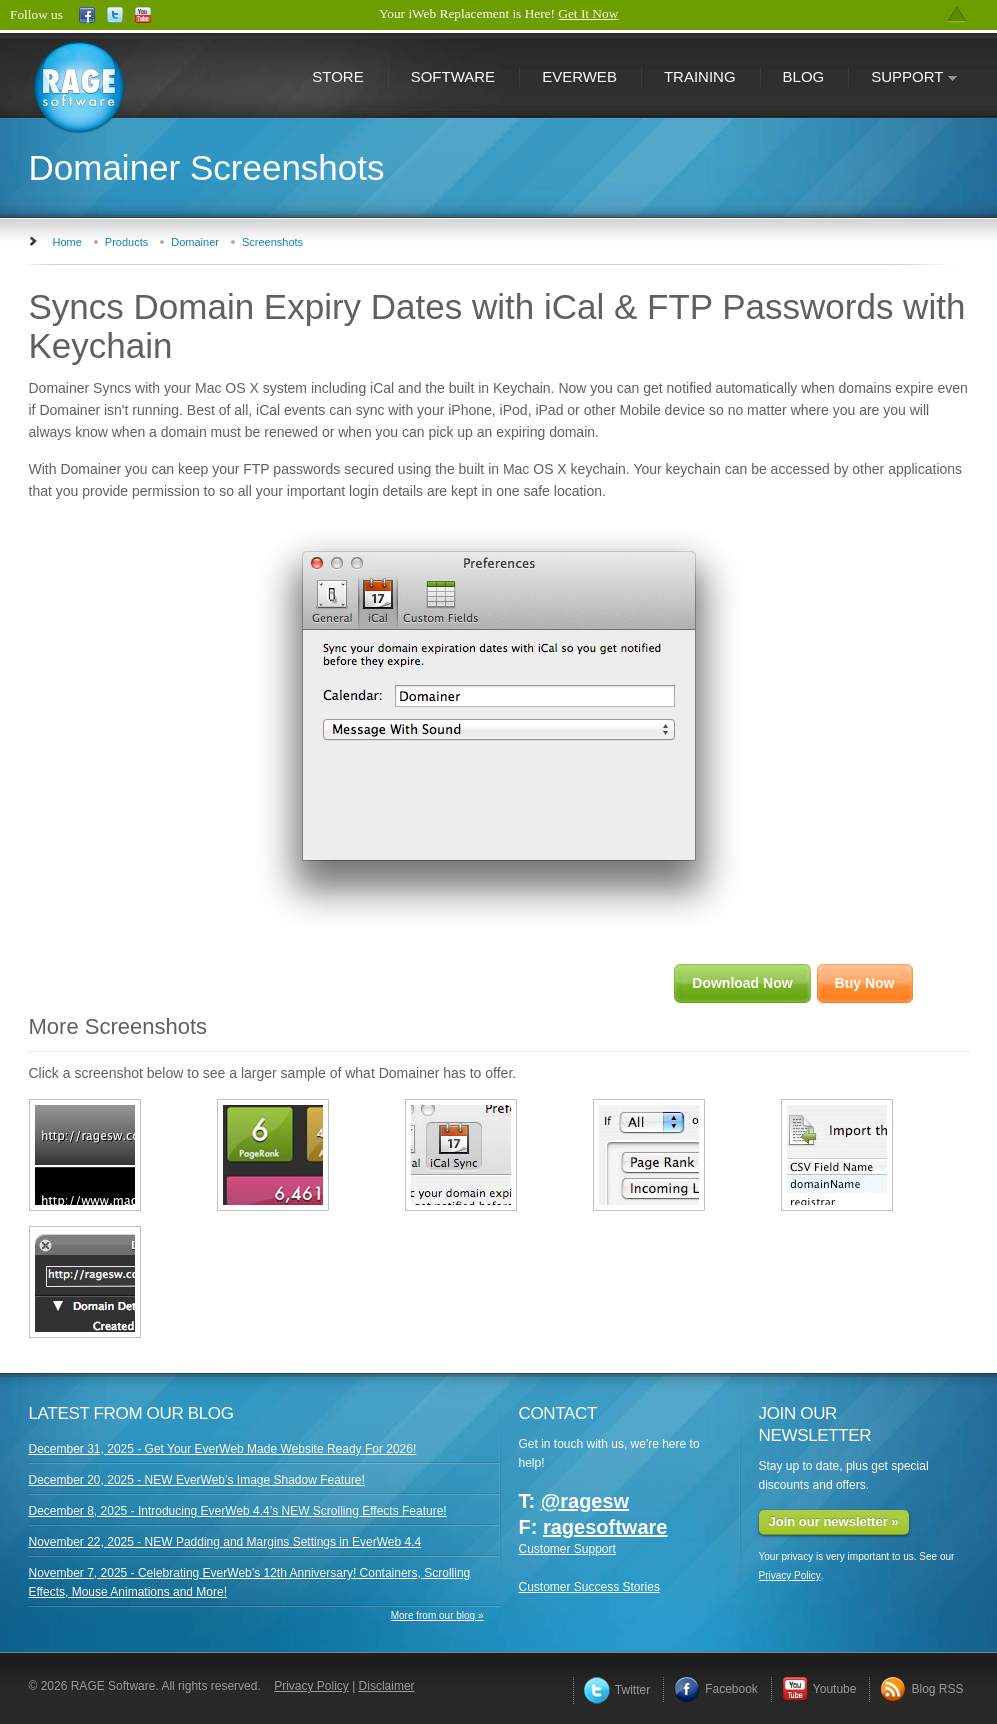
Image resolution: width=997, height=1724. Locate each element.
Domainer (195, 242)
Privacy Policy (790, 1575)
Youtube (819, 1689)
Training (700, 76)
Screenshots (272, 242)
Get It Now (588, 13)
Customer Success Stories (589, 1587)
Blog (804, 76)
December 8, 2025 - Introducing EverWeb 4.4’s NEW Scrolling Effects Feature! (238, 1511)
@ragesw (585, 1501)
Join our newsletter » (834, 1521)
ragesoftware (605, 1527)
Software (453, 76)
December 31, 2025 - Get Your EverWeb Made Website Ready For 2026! (223, 1449)
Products (126, 242)
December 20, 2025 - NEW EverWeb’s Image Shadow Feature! (197, 1480)
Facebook (716, 1689)
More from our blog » (437, 1615)
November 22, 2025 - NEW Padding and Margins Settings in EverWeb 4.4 (225, 1542)
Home (67, 242)
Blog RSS (921, 1689)
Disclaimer (387, 1686)
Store (337, 76)
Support (903, 78)
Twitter (617, 1690)
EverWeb (579, 76)
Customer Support (567, 1549)
